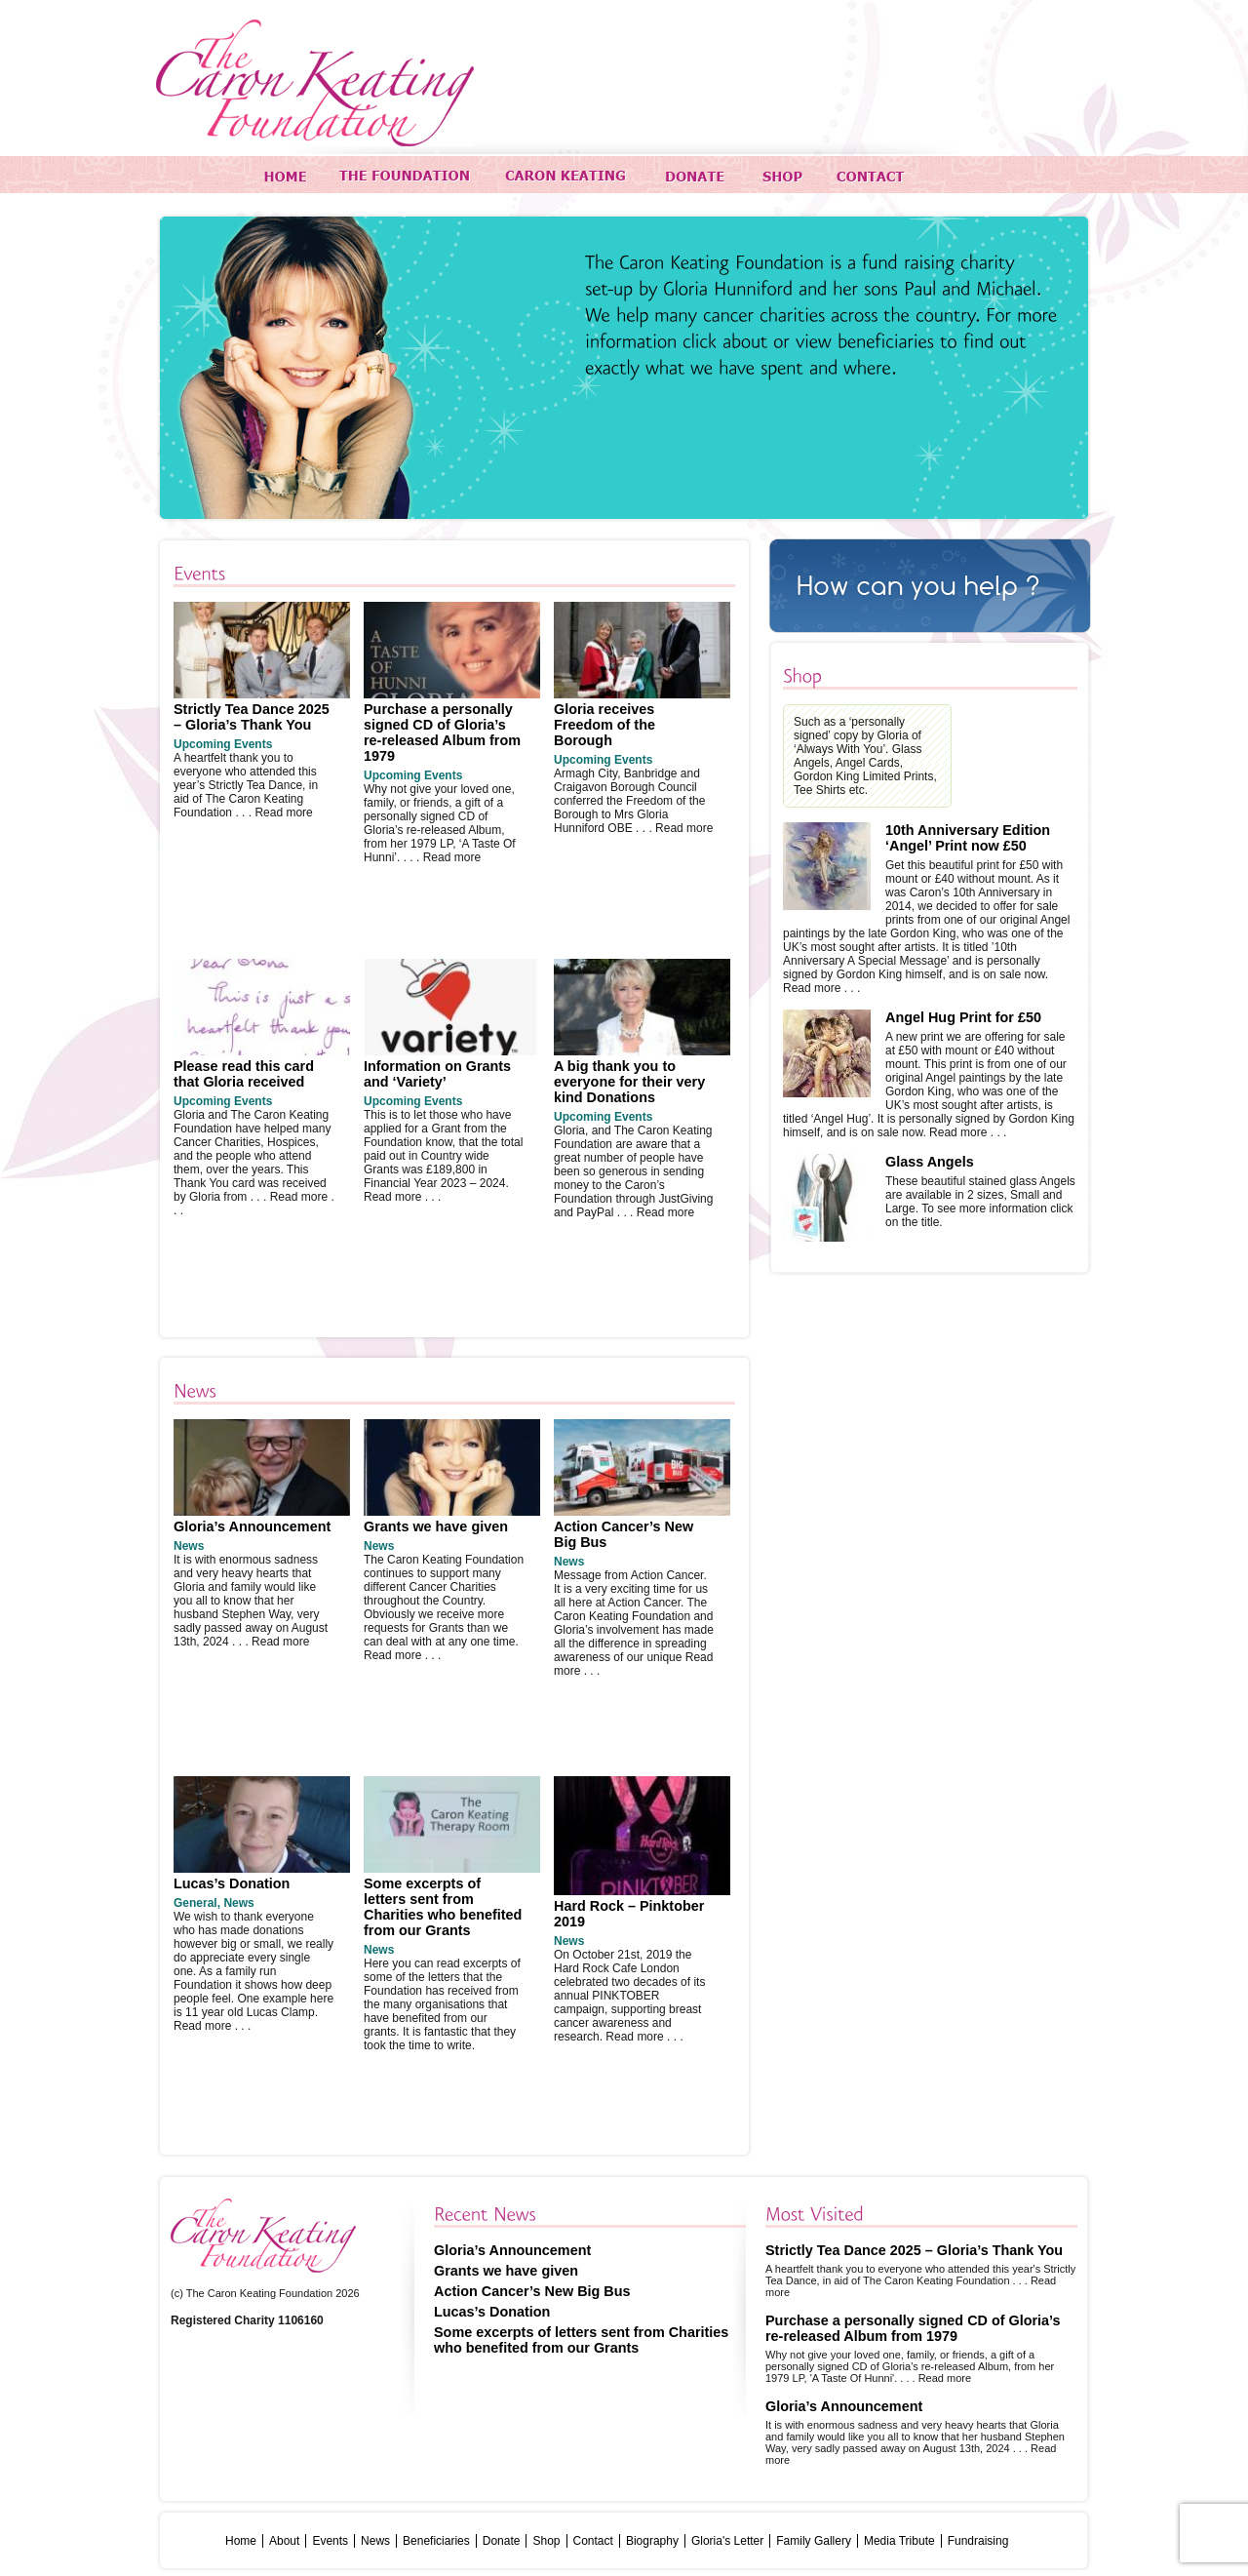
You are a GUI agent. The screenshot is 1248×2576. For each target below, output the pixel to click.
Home (240, 2541)
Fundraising (978, 2541)
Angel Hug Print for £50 (963, 1017)
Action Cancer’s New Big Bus (532, 2291)
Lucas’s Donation (232, 1883)
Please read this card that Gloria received (244, 1074)
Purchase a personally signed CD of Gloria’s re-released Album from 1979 (442, 732)
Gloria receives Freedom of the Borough (604, 724)
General (195, 1903)
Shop (546, 2541)
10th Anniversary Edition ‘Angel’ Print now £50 (967, 837)
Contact (593, 2541)
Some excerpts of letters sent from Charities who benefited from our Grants (443, 1907)
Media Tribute (899, 2541)
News (189, 1546)
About (284, 2541)
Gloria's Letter (727, 2541)
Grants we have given (436, 1526)
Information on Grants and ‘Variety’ (437, 1074)
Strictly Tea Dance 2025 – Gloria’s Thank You (252, 717)
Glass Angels (929, 1161)
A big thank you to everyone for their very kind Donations (629, 1081)
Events (330, 2541)
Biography (652, 2541)
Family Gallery (813, 2541)
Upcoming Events (223, 744)
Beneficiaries (436, 2541)
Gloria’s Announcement (252, 1526)
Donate (502, 2541)
